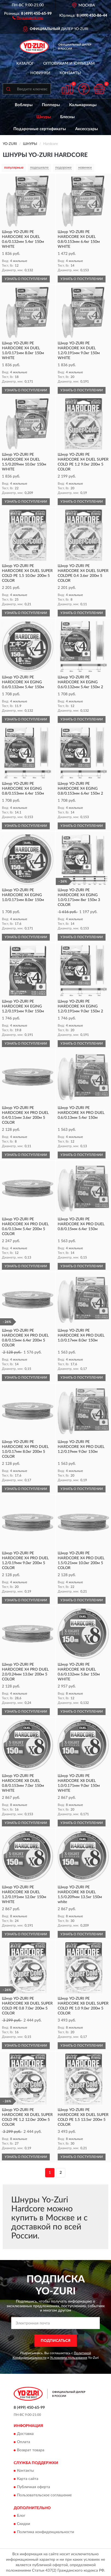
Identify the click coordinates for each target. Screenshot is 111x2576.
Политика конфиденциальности (45, 2532)
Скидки (23, 2524)
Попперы (51, 105)
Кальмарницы (83, 105)
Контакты (70, 73)
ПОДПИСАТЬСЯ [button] (56, 2341)
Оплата (23, 2442)
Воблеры (24, 105)
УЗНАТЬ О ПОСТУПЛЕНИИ (26, 279)
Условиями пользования (68, 2357)
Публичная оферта (33, 2487)
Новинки (40, 73)
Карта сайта (27, 2479)
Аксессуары (86, 129)
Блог (21, 2516)
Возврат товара (30, 2450)
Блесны (67, 117)
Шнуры (43, 117)
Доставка (25, 2434)
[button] (27, 17)
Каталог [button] (25, 63)
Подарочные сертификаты (39, 129)
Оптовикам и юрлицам (69, 63)
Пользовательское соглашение (44, 2495)
